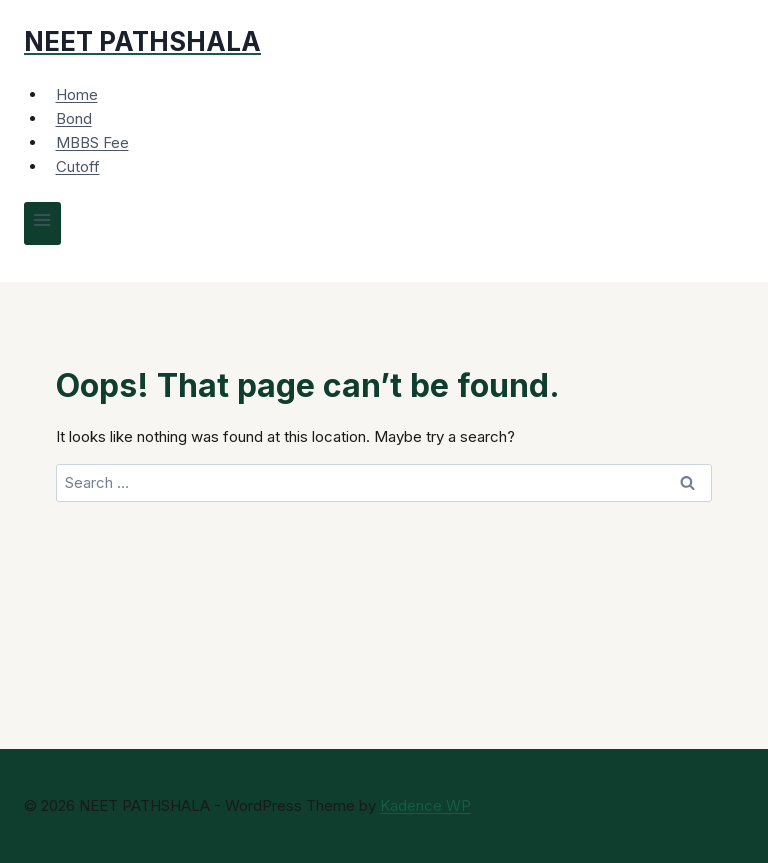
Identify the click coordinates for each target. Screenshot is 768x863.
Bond (74, 118)
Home (77, 94)
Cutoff (78, 166)
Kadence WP (425, 805)
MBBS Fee (92, 142)
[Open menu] (42, 223)
